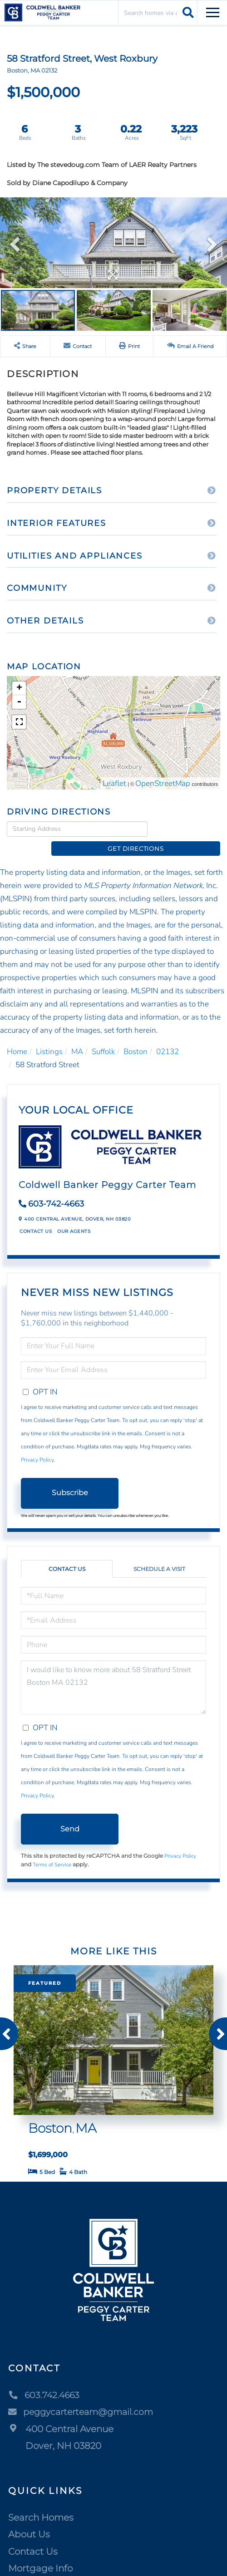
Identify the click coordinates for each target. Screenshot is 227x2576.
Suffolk (103, 1037)
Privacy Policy (37, 1444)
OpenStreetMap (162, 783)
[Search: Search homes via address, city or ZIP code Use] (157, 12)
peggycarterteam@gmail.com (84, 2397)
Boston (135, 1037)
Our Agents (73, 1217)
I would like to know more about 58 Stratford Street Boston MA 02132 (113, 1673)
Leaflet (114, 783)
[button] (187, 12)
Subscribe (70, 1478)
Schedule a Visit (159, 1554)
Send (69, 1814)
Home (17, 1037)
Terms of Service (52, 1849)
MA (77, 1037)
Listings (49, 1037)
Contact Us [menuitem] (33, 2536)
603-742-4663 (56, 1189)
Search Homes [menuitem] (41, 2502)
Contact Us (36, 1217)
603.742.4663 (45, 2380)
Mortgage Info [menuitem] (40, 2553)
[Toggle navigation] (212, 11)
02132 (167, 1037)
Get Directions (186, 828)
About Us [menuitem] (29, 2519)
